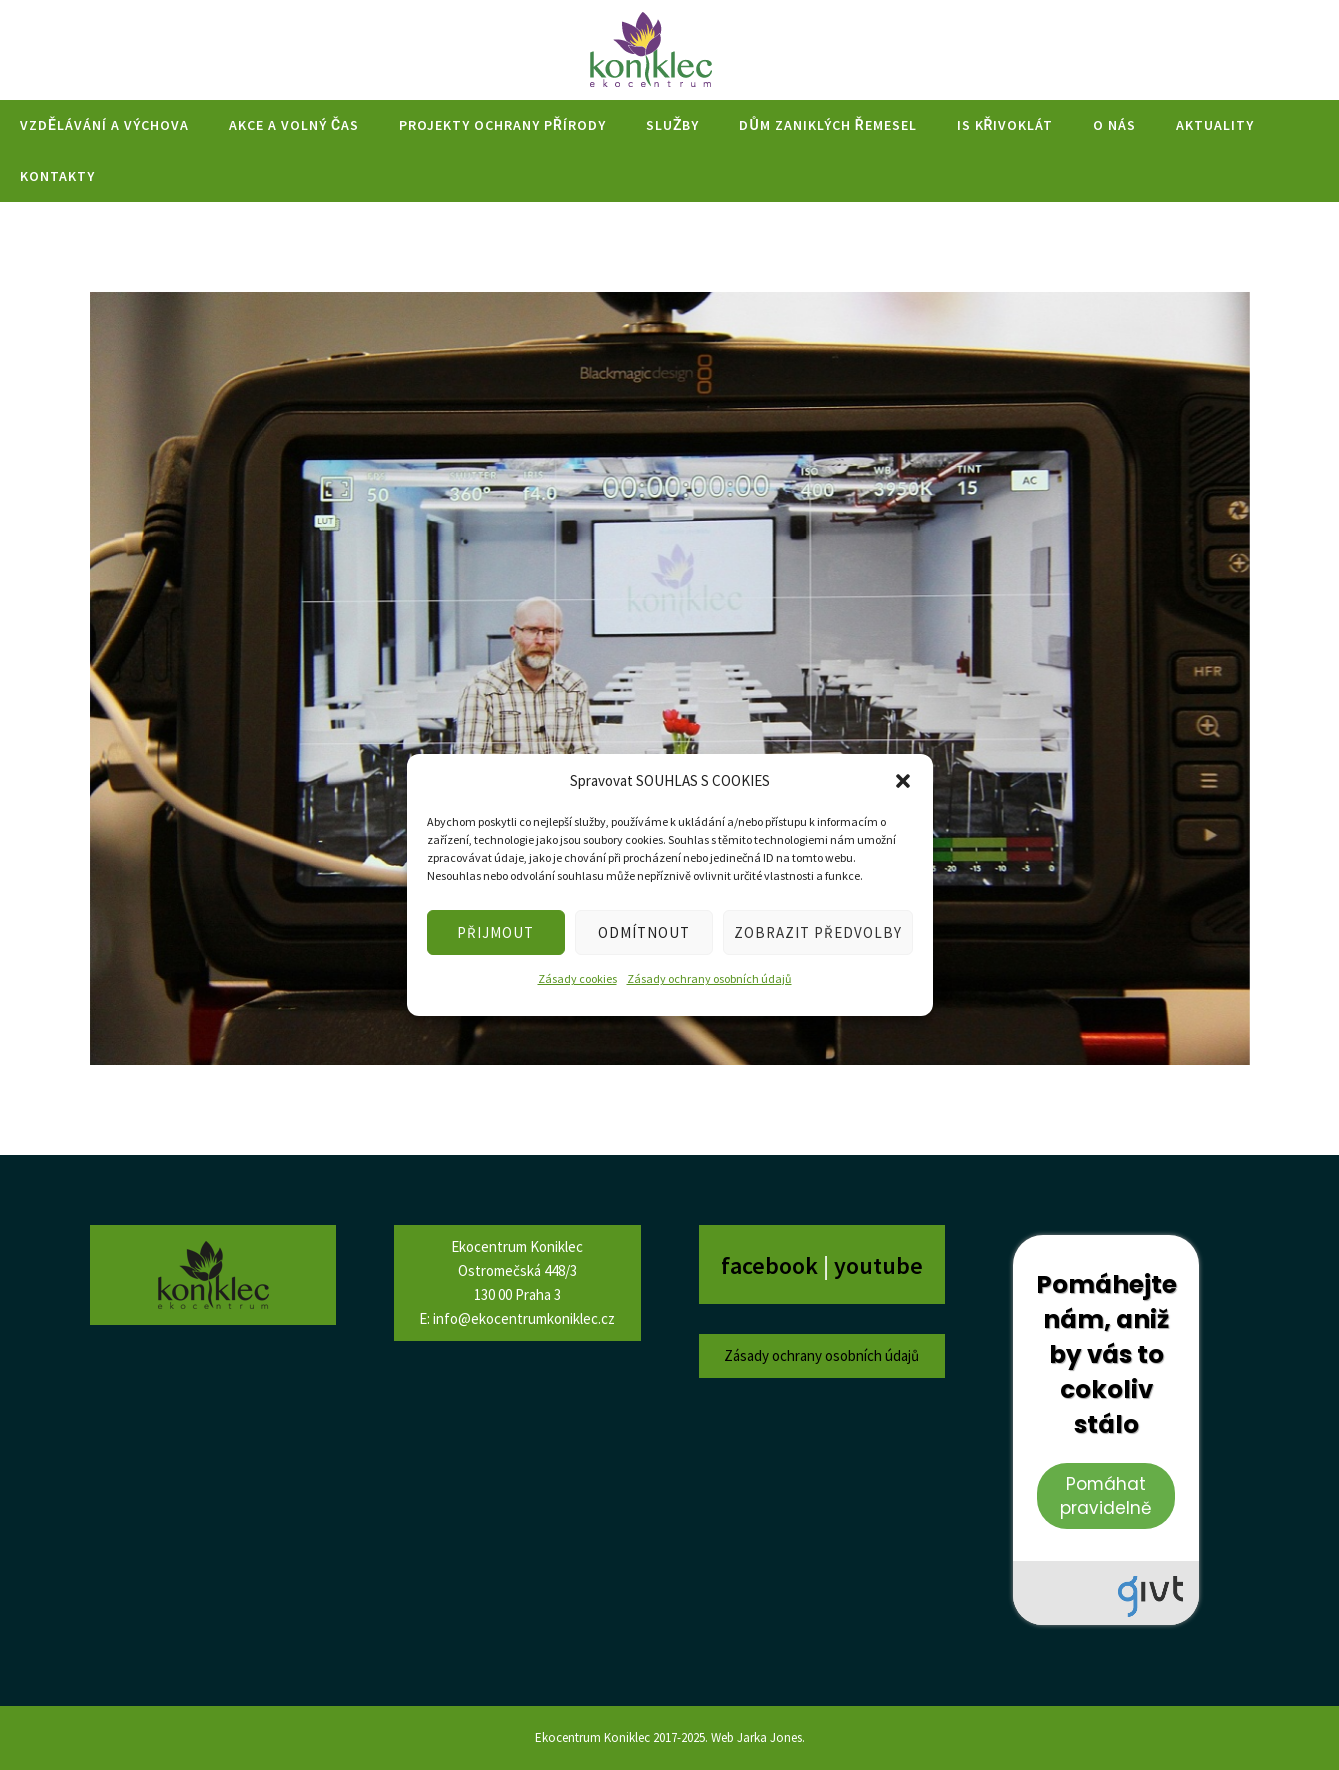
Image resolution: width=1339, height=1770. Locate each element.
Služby (672, 125)
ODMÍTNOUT (644, 932)
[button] (903, 781)
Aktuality (1215, 125)
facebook (772, 1265)
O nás (1114, 125)
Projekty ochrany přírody (502, 125)
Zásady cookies (577, 978)
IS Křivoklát (1005, 125)
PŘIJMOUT (495, 932)
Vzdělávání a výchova (104, 125)
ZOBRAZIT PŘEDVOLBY (818, 932)
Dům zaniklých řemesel (827, 125)
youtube (878, 1265)
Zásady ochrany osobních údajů (709, 978)
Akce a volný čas (294, 125)
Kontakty (57, 176)
